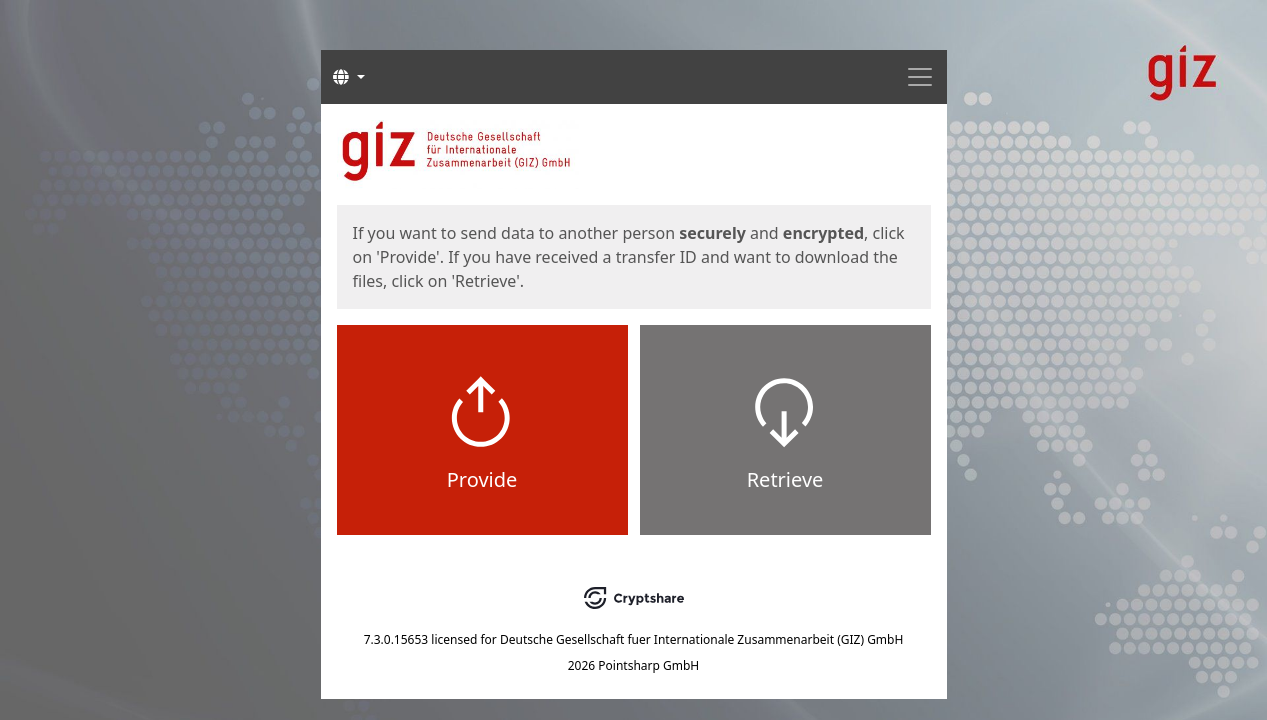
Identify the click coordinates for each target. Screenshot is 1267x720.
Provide (482, 479)
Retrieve (785, 479)
